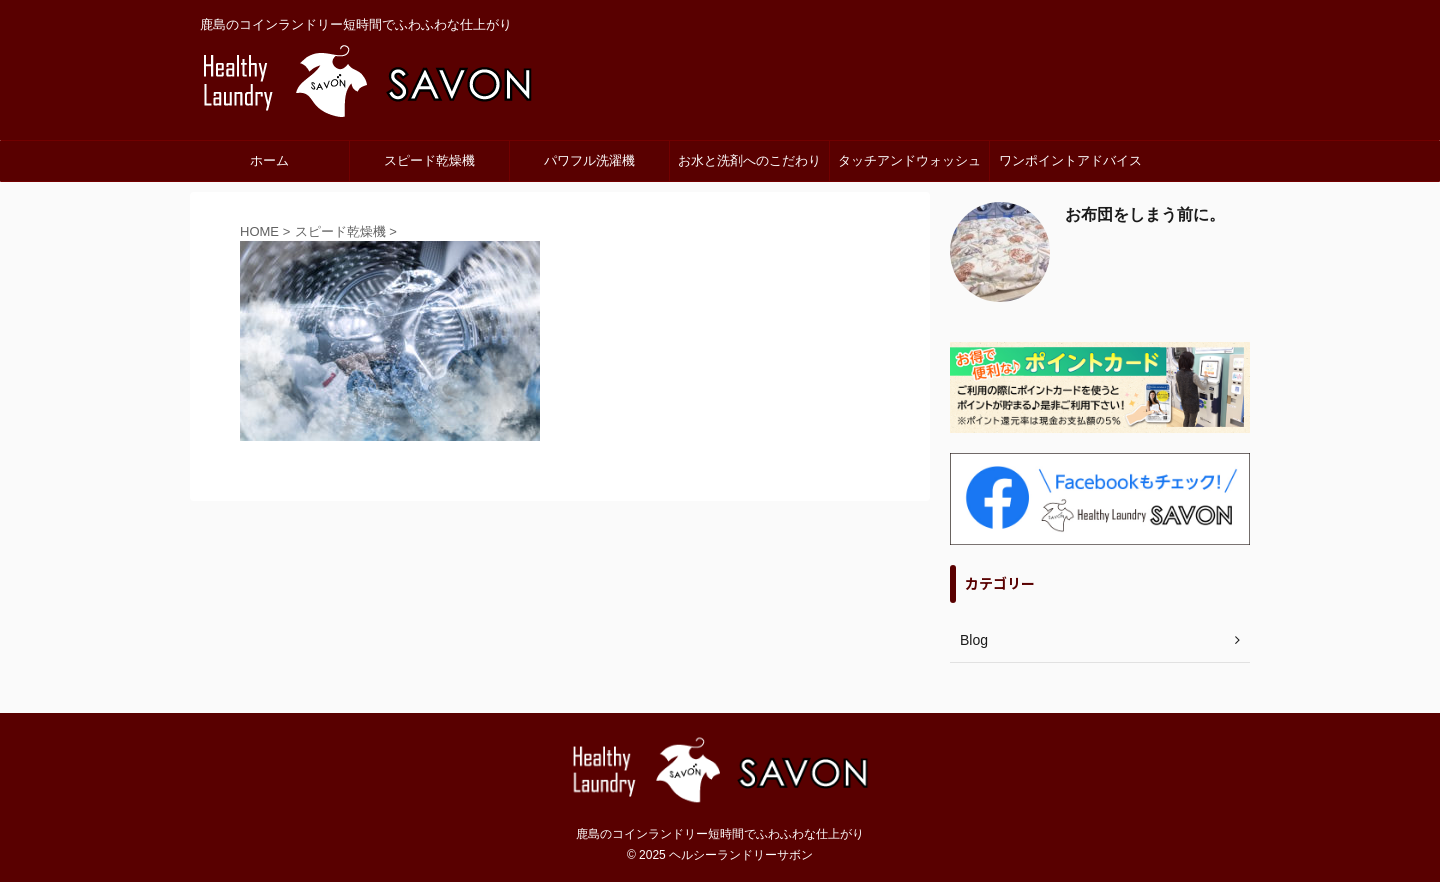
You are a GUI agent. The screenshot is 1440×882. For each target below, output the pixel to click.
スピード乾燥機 (429, 160)
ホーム (269, 160)
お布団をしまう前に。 (1145, 214)
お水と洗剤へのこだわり (749, 160)
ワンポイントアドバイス (1070, 160)
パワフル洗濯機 (589, 160)
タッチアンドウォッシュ (909, 160)
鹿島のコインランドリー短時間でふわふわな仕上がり (720, 834)
